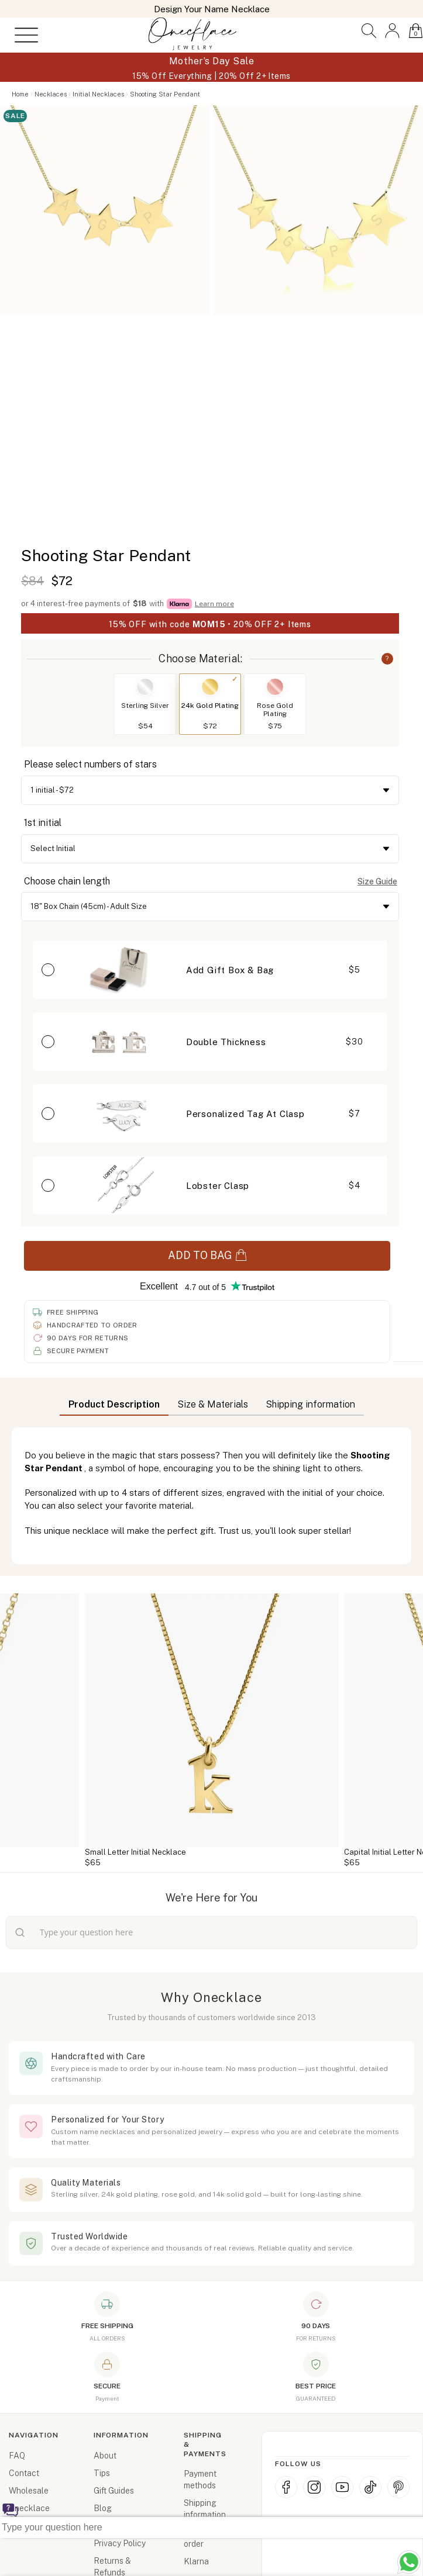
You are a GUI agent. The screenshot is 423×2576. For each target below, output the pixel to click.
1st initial (42, 822)
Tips (102, 2473)
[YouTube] (342, 2487)
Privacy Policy (120, 2543)
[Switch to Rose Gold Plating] (275, 687)
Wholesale (29, 2490)
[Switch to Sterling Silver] (145, 687)
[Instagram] (314, 2487)
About (105, 2455)
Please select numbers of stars (90, 764)
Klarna (196, 2561)
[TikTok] (370, 2487)
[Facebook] (286, 2487)
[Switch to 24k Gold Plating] (210, 687)
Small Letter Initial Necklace (135, 1852)
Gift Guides (114, 2490)
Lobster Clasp (217, 1186)
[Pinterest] (398, 2487)
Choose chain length (67, 881)
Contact (24, 2473)
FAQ (17, 2455)
